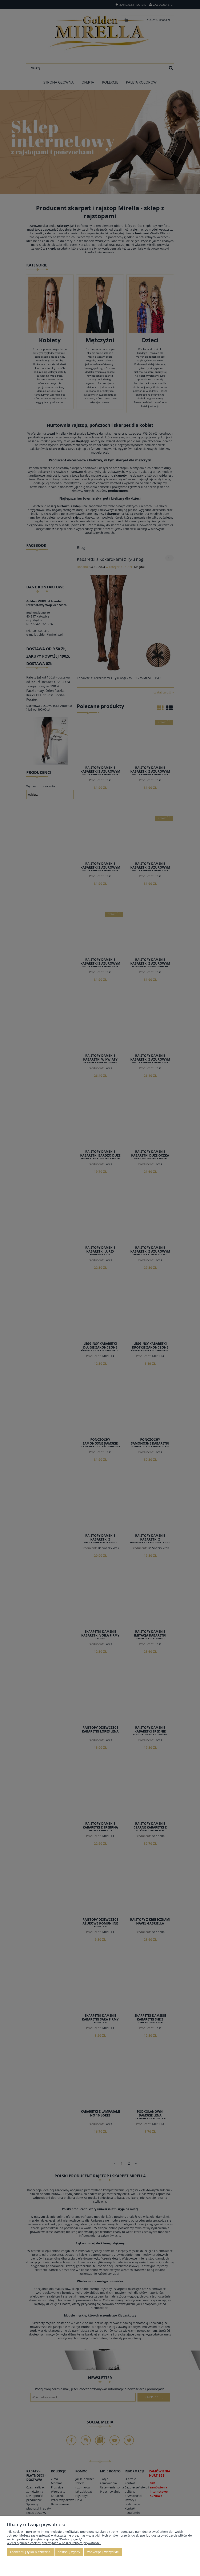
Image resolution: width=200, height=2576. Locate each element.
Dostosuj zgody (68, 2552)
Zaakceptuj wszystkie (103, 2552)
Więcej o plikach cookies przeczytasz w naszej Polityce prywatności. (54, 2543)
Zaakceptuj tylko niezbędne (30, 2552)
